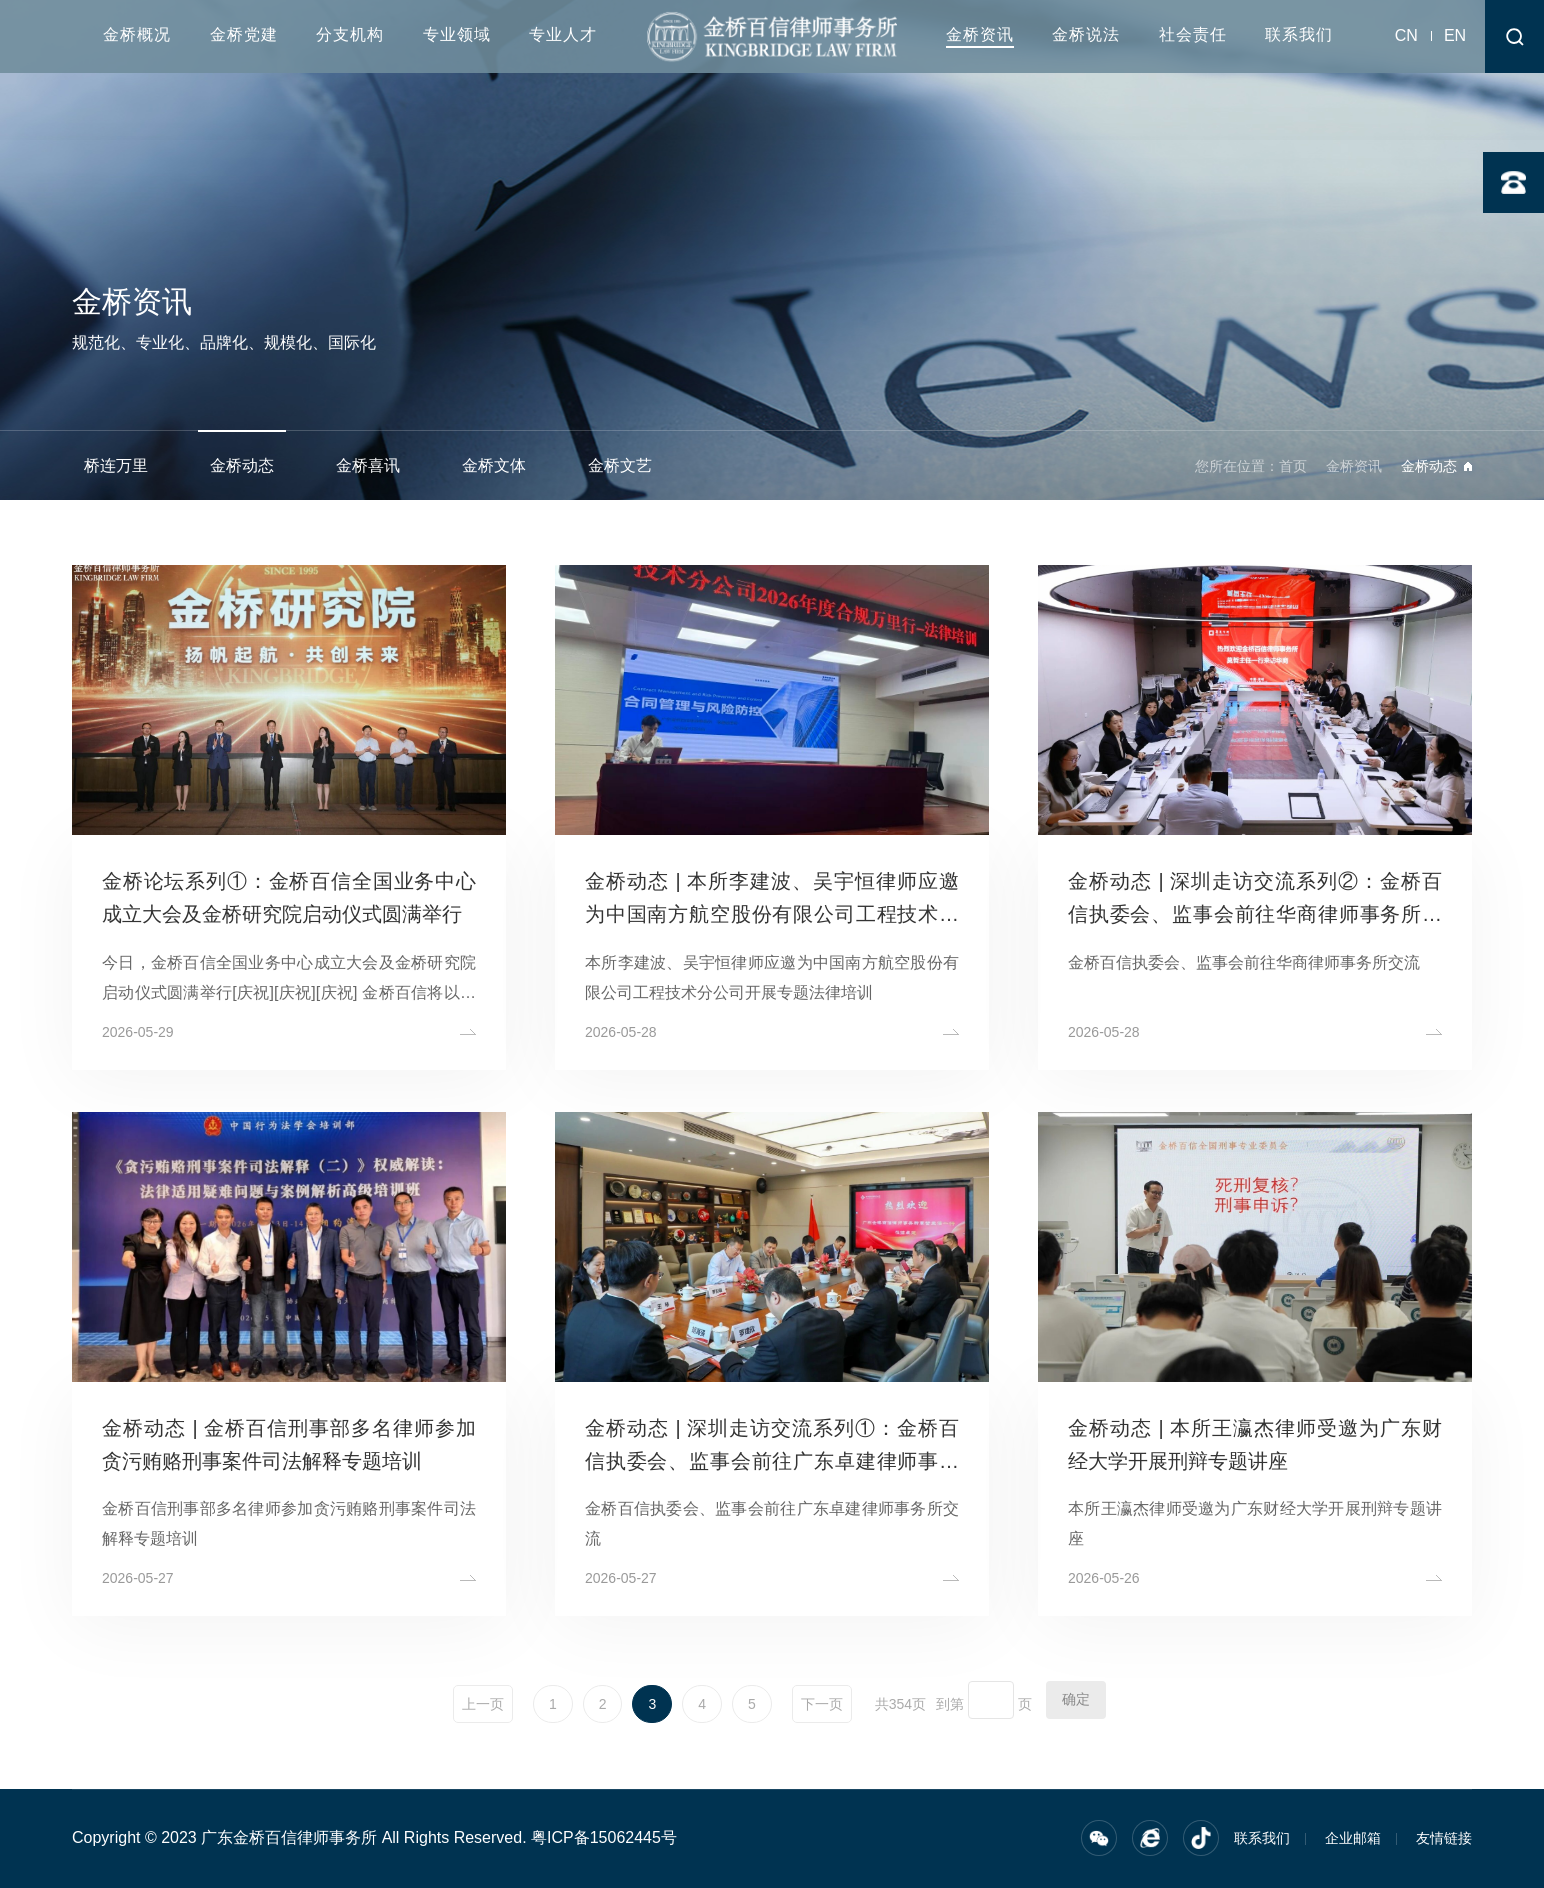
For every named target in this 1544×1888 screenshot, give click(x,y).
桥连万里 (116, 465)
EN (1455, 35)
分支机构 (350, 34)
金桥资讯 (980, 34)
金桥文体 (494, 465)
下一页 (822, 1704)
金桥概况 (137, 34)
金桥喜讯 (368, 465)
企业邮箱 (1353, 1838)
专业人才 (563, 34)
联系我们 (1299, 34)
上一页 (483, 1704)
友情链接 (1444, 1838)
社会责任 (1193, 34)
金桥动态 (242, 465)
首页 (1293, 466)
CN (1406, 35)
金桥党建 (244, 34)
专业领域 (457, 34)
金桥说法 (1086, 34)
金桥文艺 (620, 465)
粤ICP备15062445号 (604, 1837)
